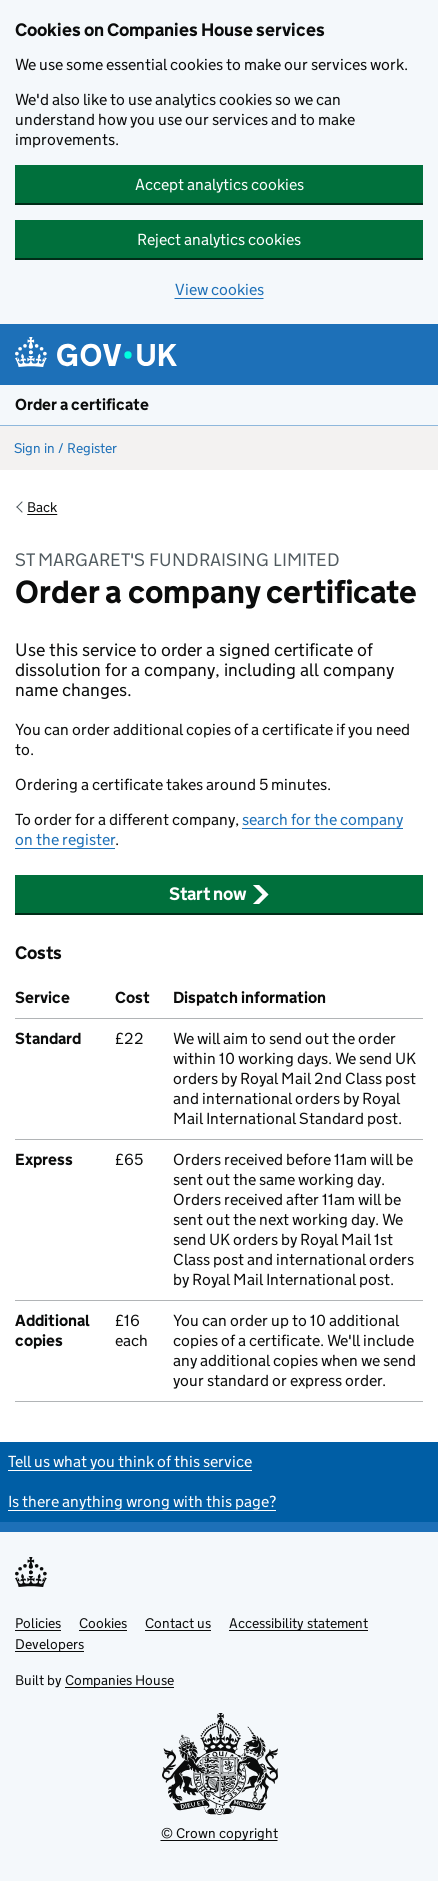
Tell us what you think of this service (130, 1461)
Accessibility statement (298, 1623)
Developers (49, 1644)
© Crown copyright (219, 1833)
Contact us (178, 1623)
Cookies (103, 1623)
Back (42, 507)
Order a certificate (82, 404)
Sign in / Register (65, 448)
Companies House (119, 1680)
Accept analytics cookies (219, 184)
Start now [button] (219, 894)
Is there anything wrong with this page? (142, 1501)
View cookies (219, 289)
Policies (38, 1623)
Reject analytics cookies (219, 239)
